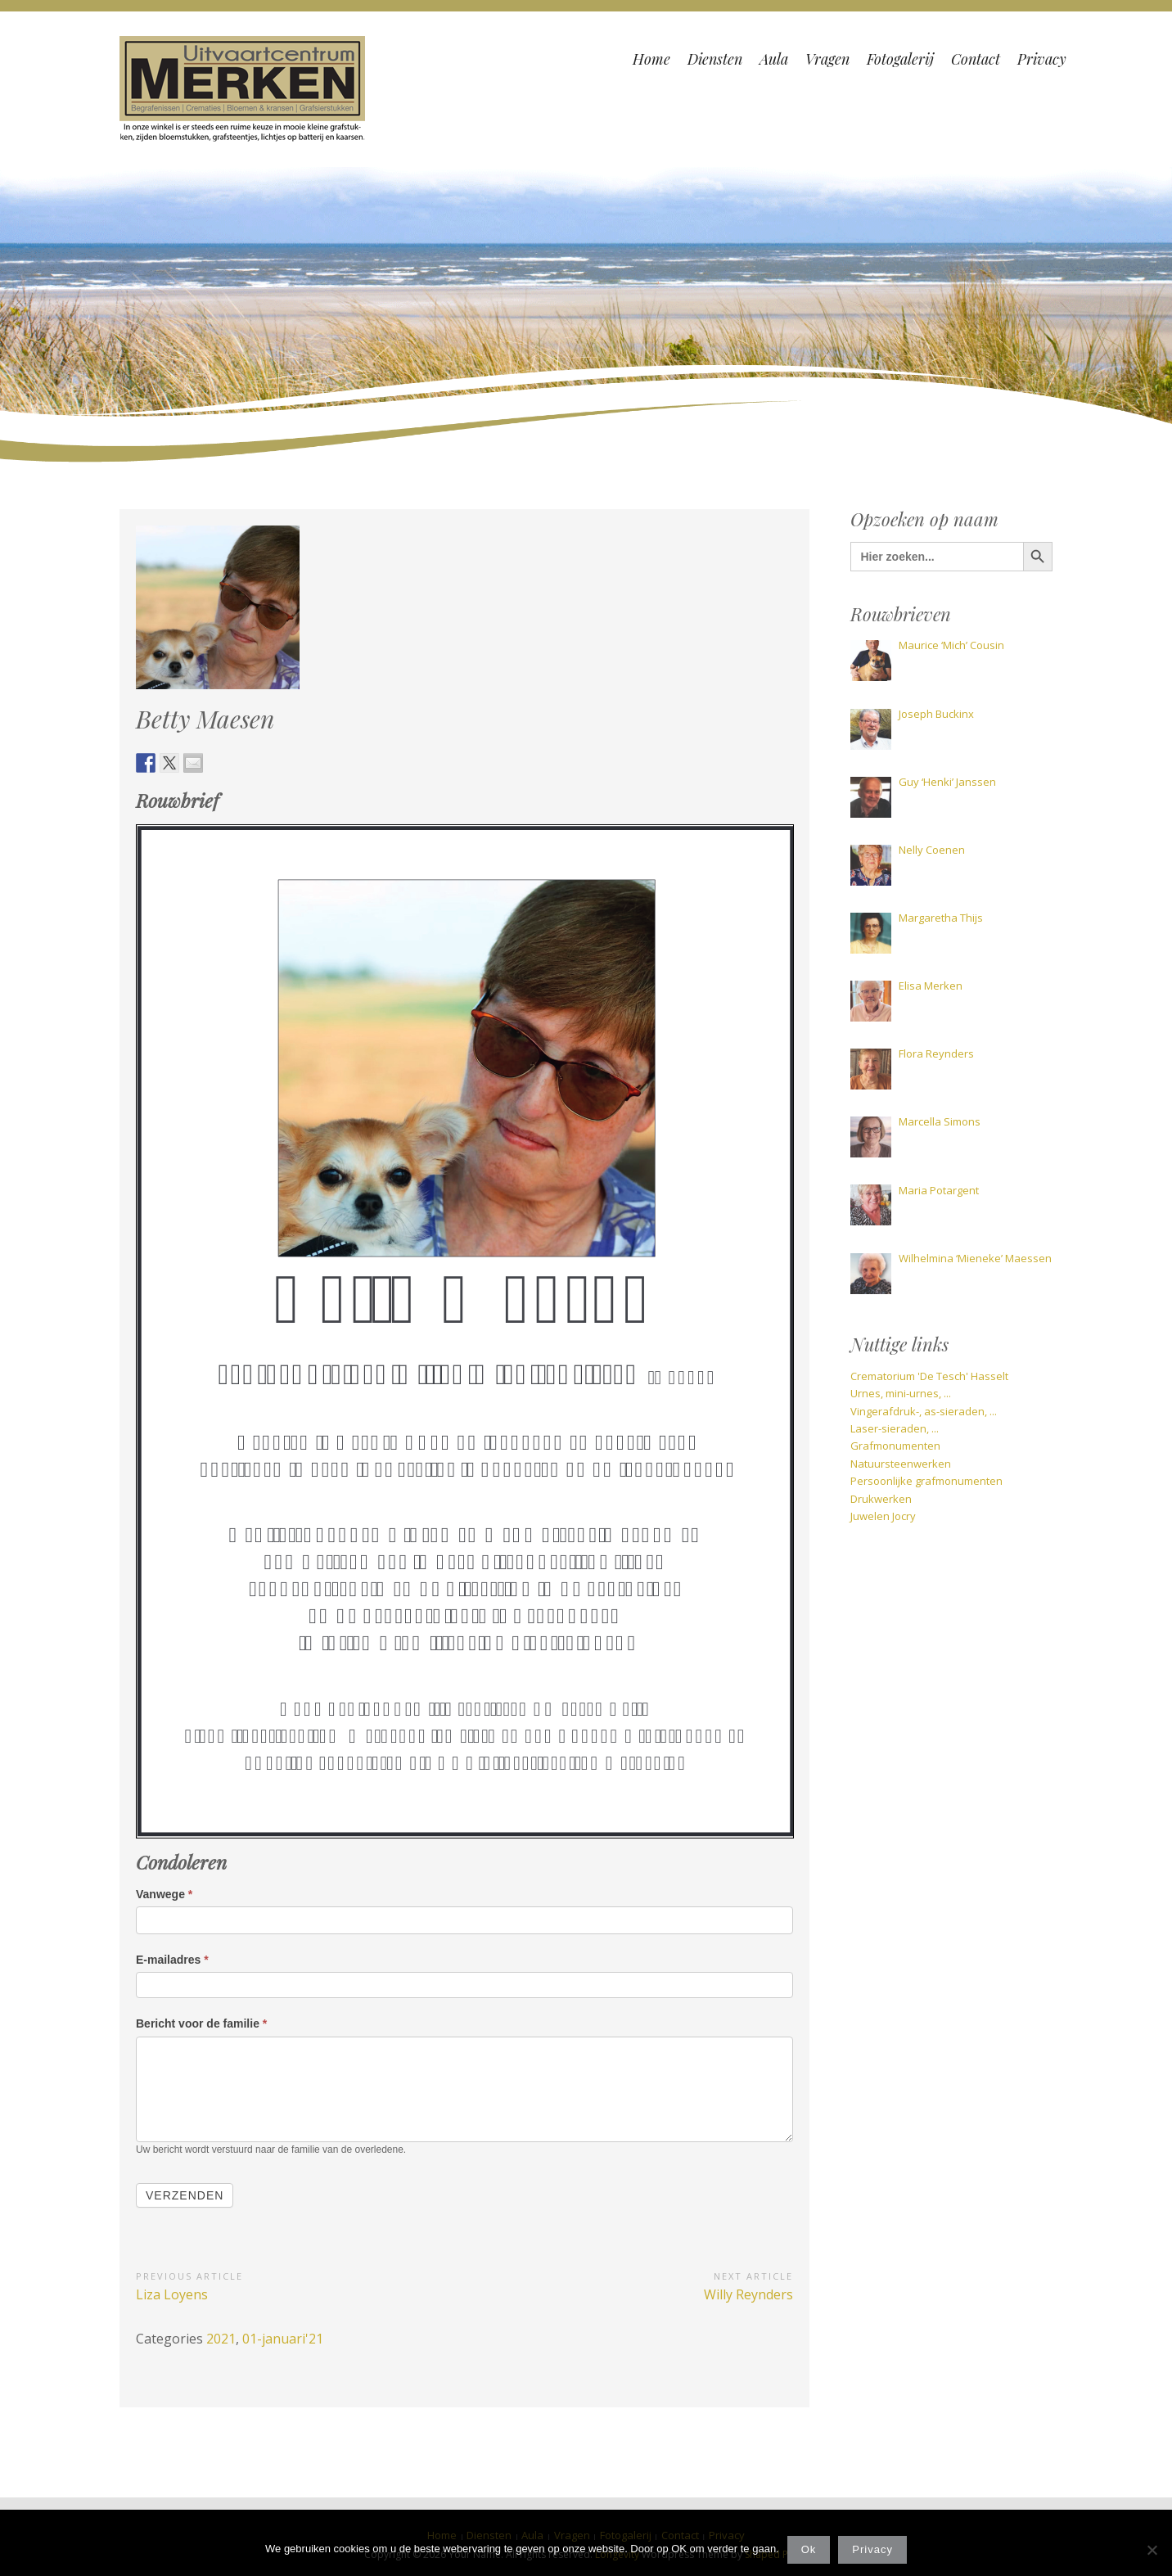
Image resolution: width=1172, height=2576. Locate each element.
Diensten (714, 59)
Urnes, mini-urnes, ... (900, 1393)
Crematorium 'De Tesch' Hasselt (929, 1376)
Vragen (827, 59)
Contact (975, 59)
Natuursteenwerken (900, 1463)
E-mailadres (172, 1959)
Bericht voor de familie (201, 2023)
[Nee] (1151, 2550)
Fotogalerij (900, 59)
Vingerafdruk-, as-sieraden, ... (923, 1411)
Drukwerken (881, 1498)
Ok (809, 2549)
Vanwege (164, 1894)
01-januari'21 (282, 2339)
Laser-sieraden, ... (894, 1428)
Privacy (1041, 59)
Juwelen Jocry (883, 1516)
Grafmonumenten (895, 1445)
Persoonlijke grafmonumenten (926, 1480)
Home (651, 59)
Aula (774, 59)
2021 (221, 2339)
